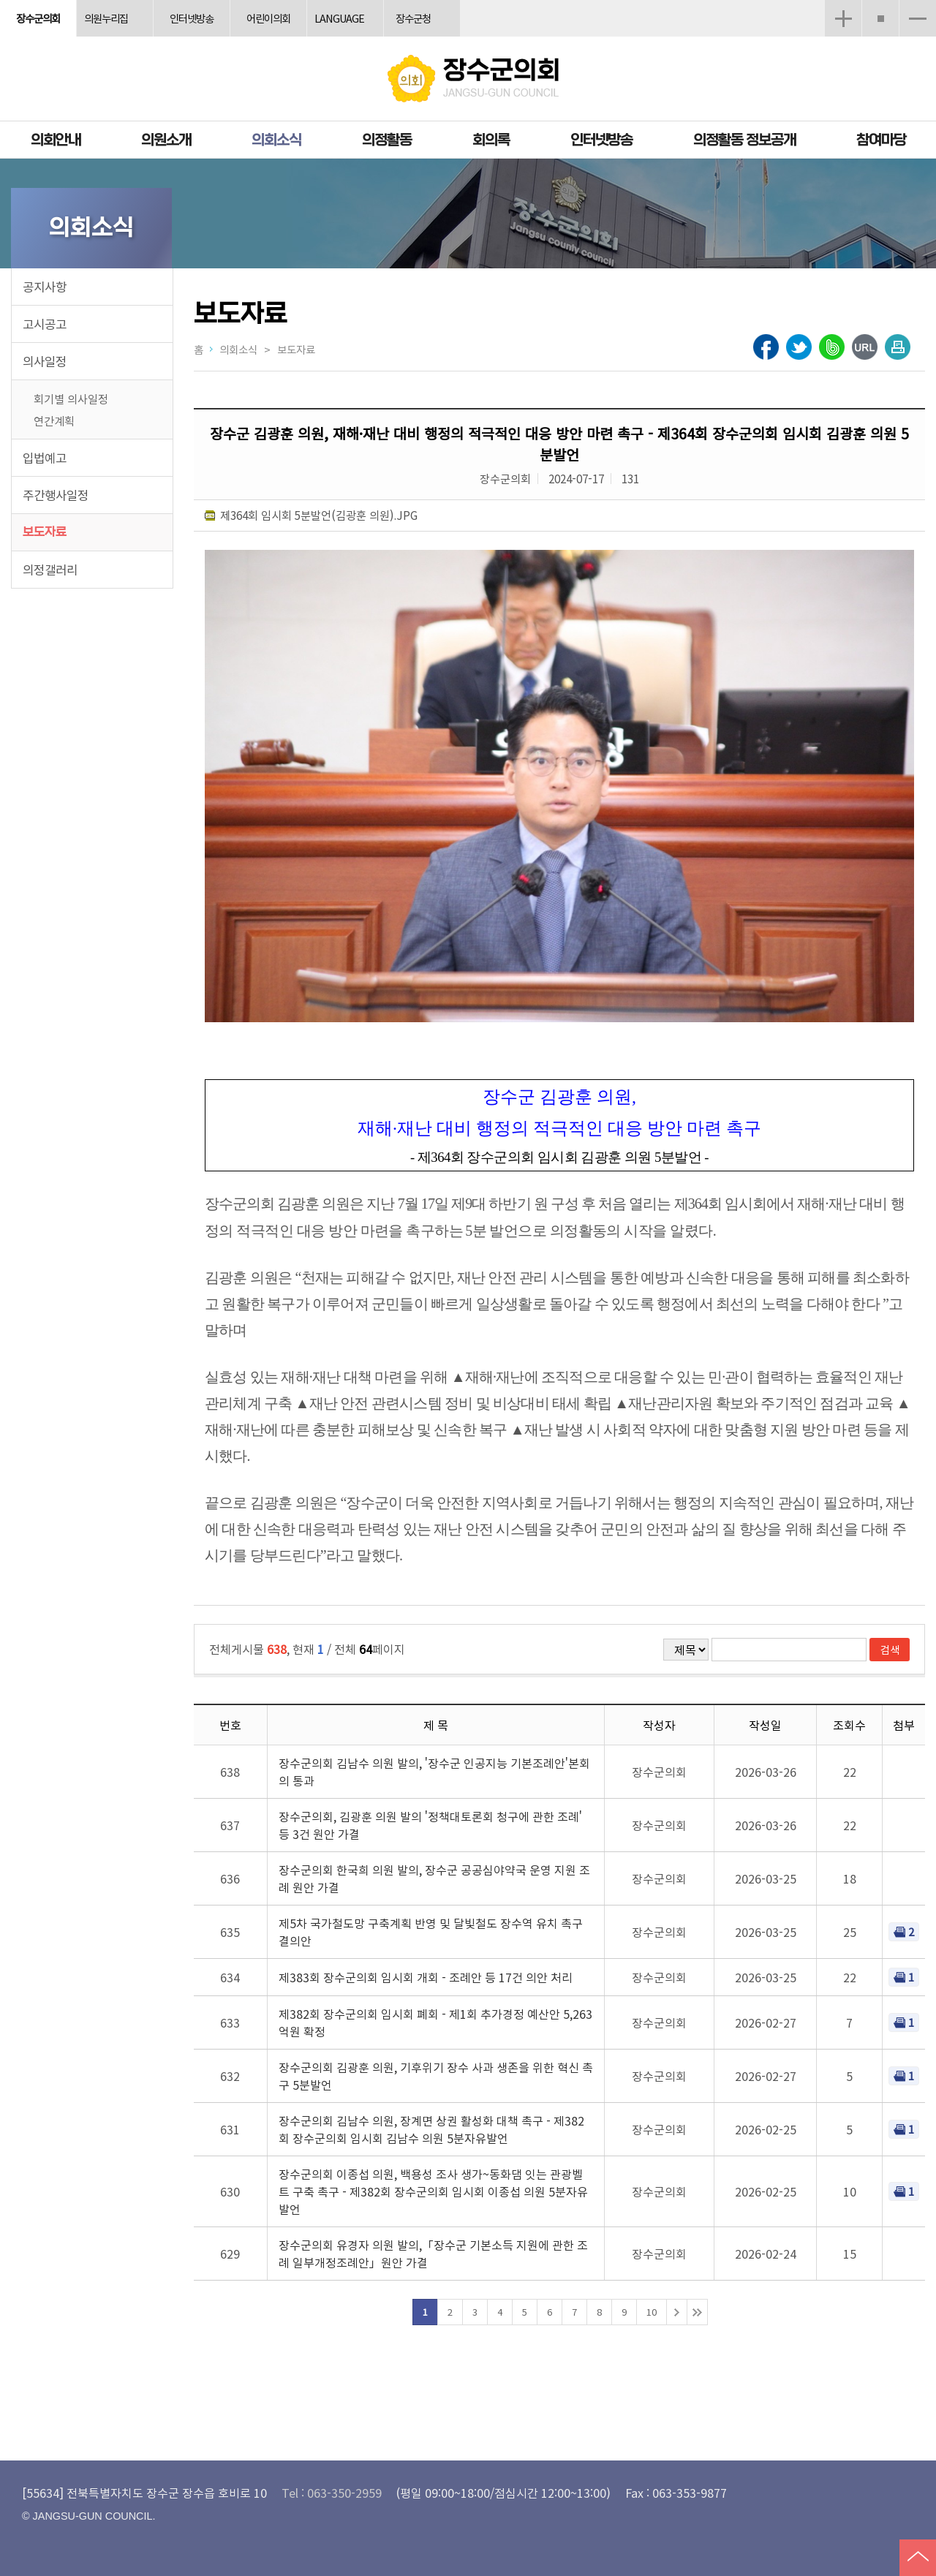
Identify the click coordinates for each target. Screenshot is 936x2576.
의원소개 (166, 140)
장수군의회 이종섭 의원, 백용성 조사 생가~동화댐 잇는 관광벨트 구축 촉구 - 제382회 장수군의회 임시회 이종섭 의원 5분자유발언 (433, 2191)
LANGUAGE (339, 18)
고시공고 (45, 324)
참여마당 (881, 140)
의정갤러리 (50, 569)
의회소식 (276, 140)
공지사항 (45, 286)
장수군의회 (38, 18)
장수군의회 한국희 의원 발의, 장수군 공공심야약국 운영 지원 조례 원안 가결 (434, 1878)
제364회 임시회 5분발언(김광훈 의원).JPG (319, 515)
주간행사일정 (55, 495)
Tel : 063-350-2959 (332, 2492)
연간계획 (54, 420)
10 (651, 2312)
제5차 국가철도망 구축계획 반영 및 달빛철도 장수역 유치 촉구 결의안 (431, 1931)
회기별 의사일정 (71, 398)
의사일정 (45, 361)
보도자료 (45, 532)
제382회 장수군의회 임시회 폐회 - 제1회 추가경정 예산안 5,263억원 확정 (435, 2022)
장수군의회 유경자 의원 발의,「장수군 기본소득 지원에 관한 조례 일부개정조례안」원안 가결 (433, 2253)
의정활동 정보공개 (744, 140)
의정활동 (387, 140)
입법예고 (45, 458)
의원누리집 (106, 18)
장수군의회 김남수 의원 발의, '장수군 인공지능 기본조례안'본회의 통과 (434, 1771)
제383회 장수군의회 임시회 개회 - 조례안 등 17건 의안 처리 (426, 1977)
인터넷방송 (192, 18)
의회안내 (55, 140)
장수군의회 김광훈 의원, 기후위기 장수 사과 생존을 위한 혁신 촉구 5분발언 (436, 2075)
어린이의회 (268, 18)
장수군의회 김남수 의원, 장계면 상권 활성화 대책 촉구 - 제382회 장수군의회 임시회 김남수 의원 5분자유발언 (431, 2129)
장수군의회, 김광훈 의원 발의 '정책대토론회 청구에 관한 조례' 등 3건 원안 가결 (430, 1825)
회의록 (491, 140)
